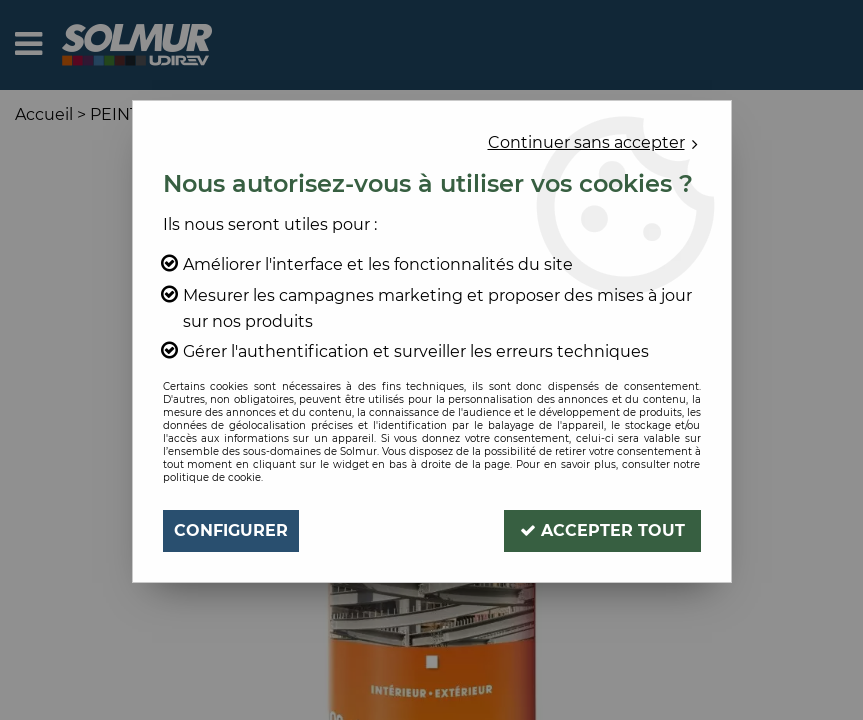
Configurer (231, 530)
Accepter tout (602, 530)
